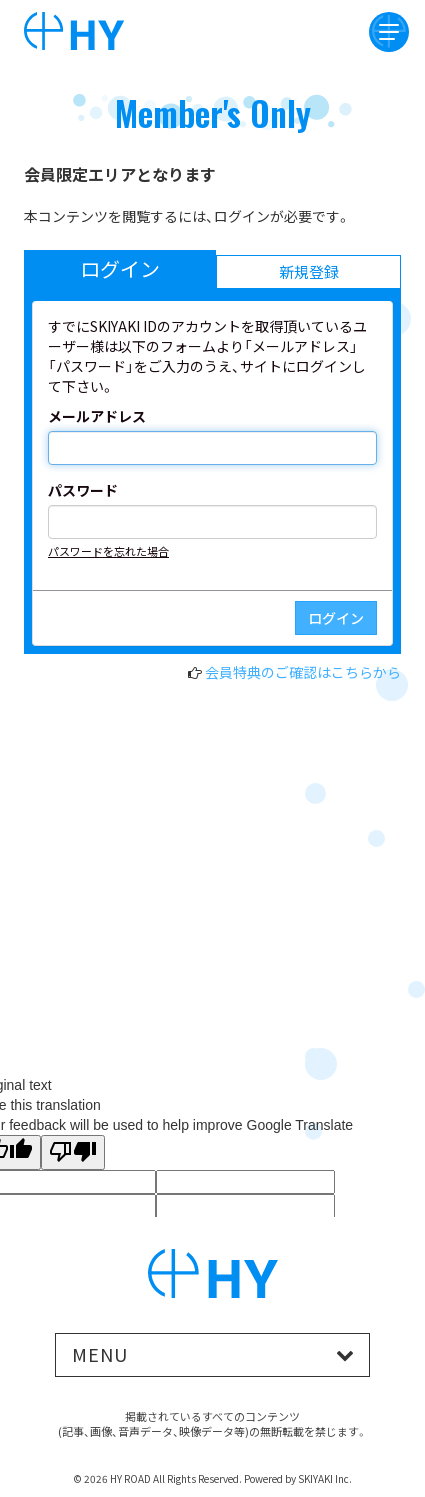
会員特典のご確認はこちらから (303, 672)
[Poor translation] (73, 1152)
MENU (100, 1354)
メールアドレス (97, 416)
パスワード (83, 490)
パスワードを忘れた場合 (108, 551)
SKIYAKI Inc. (325, 1478)
